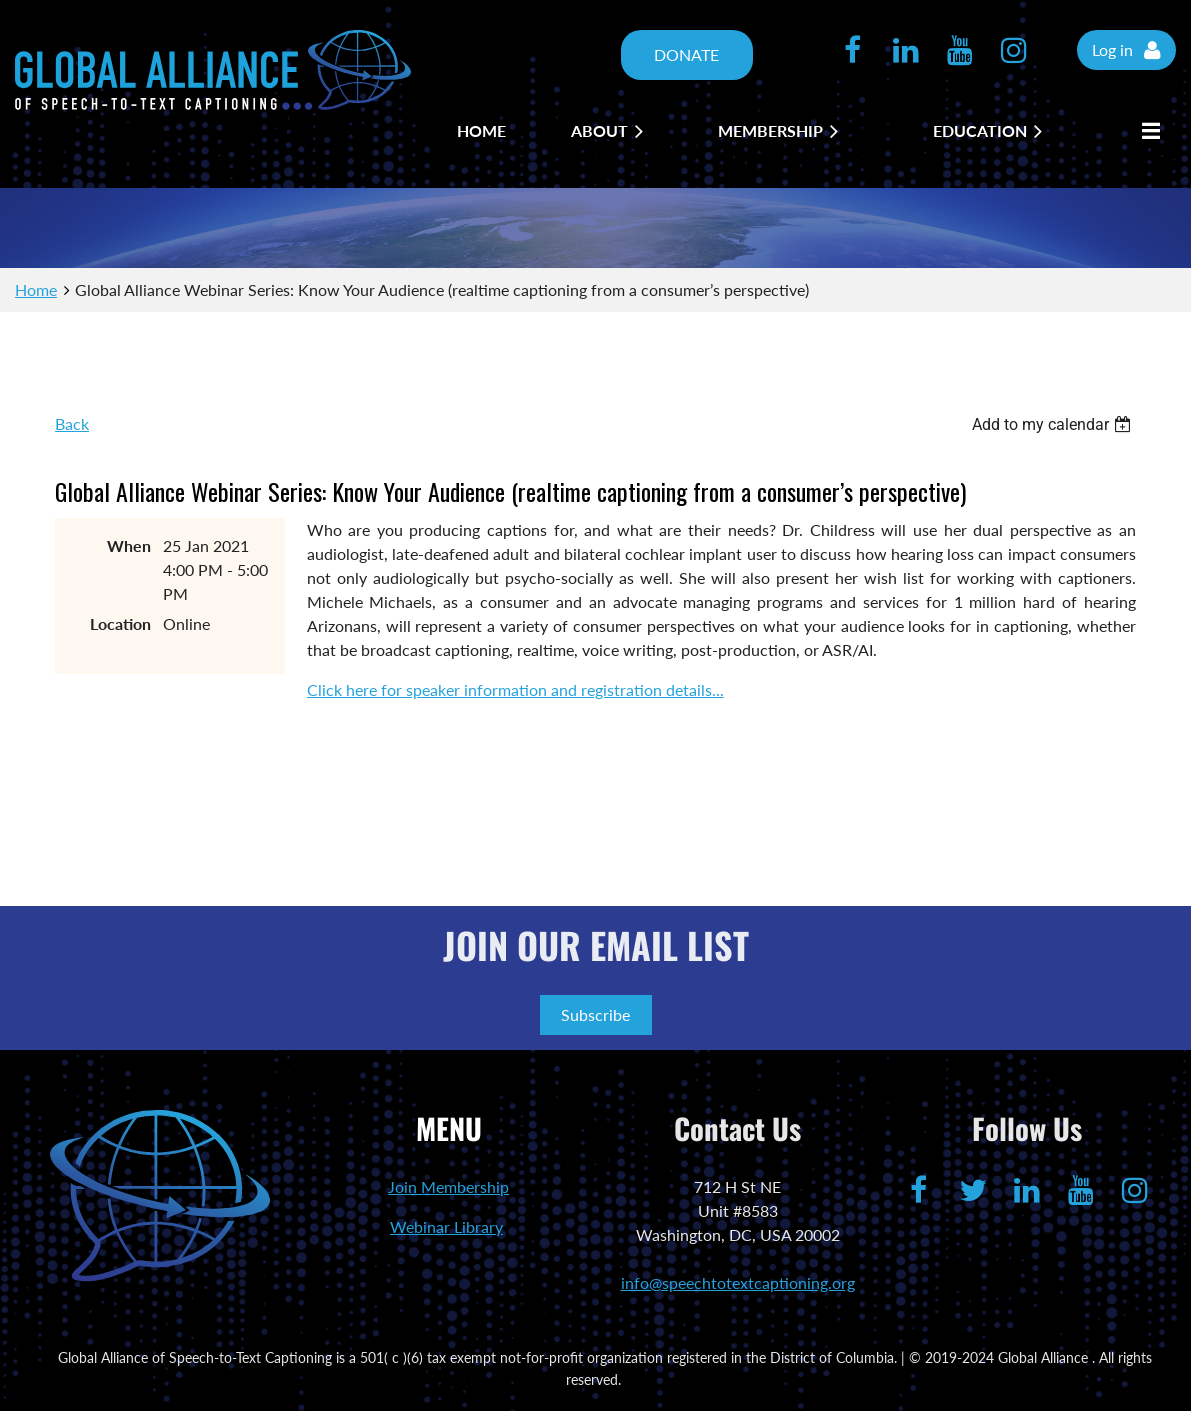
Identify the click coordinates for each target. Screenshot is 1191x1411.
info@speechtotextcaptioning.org (738, 1282)
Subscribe (595, 1014)
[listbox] (1054, 424)
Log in (1112, 49)
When (129, 545)
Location (120, 623)
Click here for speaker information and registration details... (515, 689)
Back (72, 423)
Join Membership (448, 1186)
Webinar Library (446, 1226)
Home (36, 289)
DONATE (686, 54)
